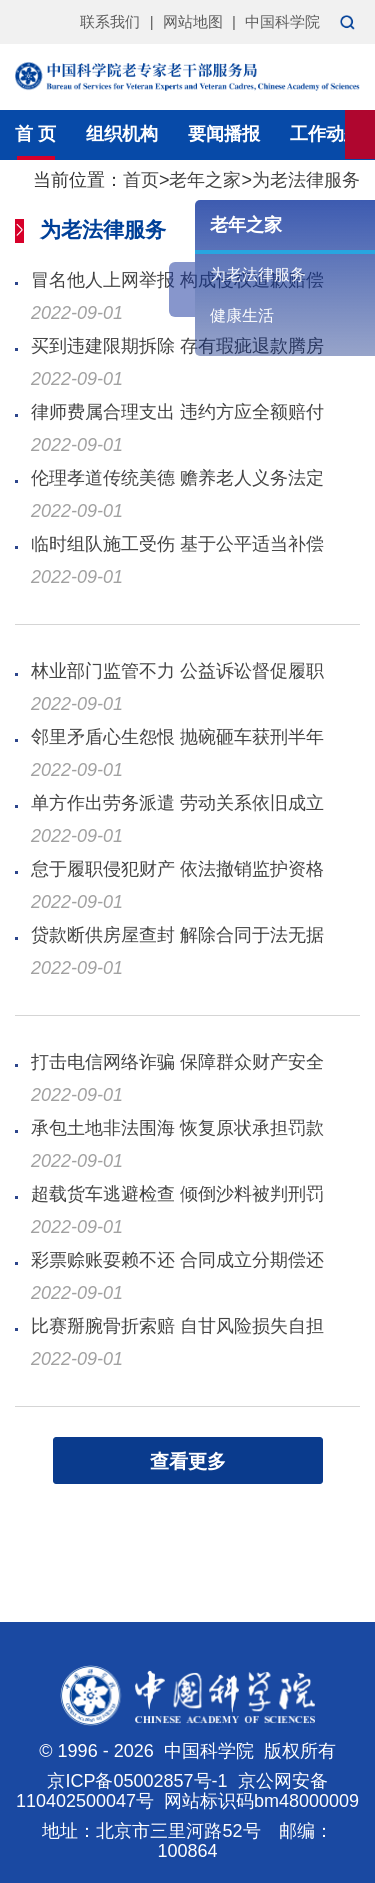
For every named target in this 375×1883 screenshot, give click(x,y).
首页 (141, 180)
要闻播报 (224, 134)
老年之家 (205, 180)
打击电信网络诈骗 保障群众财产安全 (177, 1062)
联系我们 (110, 21)
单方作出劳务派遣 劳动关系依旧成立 (177, 803)
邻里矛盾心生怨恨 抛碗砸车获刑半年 (177, 737)
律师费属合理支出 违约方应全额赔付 (177, 412)
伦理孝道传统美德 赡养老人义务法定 (177, 478)
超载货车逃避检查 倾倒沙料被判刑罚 (177, 1194)
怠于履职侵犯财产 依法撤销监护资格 (177, 869)
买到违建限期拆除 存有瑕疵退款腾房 (177, 346)
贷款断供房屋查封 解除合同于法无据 (177, 935)
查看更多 (188, 1461)
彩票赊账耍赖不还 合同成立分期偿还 (177, 1260)
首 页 (35, 134)
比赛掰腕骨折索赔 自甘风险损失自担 (177, 1326)
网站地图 (193, 21)
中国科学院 (282, 21)
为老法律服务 (306, 180)
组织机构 (122, 134)
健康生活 (242, 315)
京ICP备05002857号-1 (137, 1781)
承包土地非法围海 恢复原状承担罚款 (177, 1128)
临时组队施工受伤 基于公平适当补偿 (177, 544)
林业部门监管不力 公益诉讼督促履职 (177, 671)
